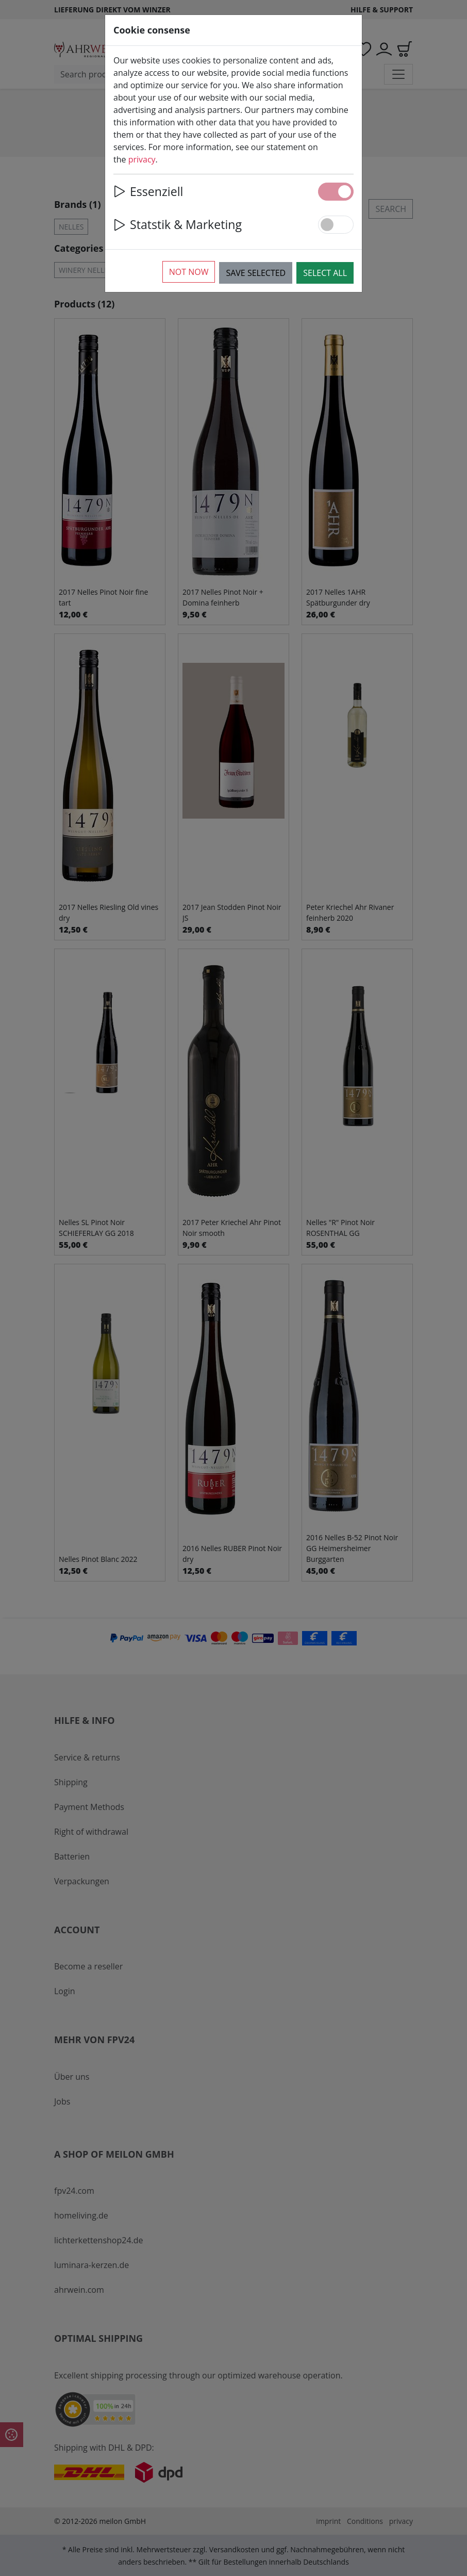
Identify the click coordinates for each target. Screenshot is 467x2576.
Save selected (256, 273)
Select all (325, 273)
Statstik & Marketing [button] (177, 224)
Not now (189, 272)
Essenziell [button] (148, 191)
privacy (142, 159)
